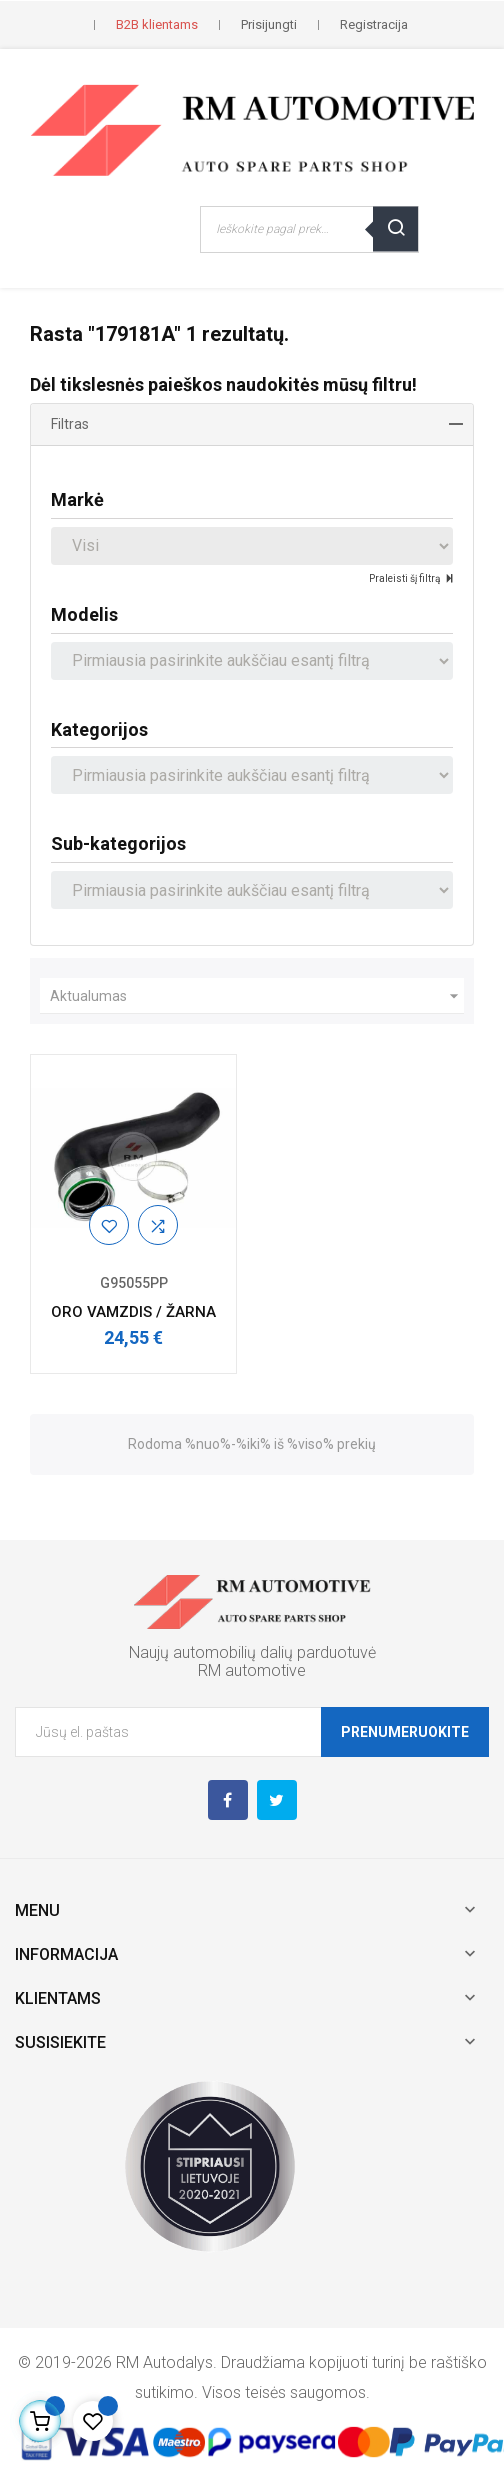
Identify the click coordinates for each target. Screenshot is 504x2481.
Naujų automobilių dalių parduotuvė (252, 1652)
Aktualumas (257, 996)
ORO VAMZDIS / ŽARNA (133, 1312)
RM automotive (252, 1670)
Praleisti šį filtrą (405, 578)
